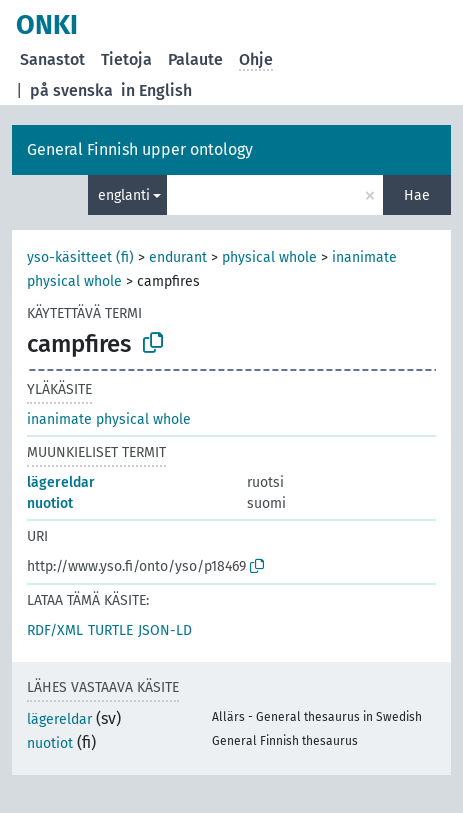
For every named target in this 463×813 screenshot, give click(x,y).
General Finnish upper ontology (140, 149)
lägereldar (61, 482)
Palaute (195, 59)
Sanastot (52, 59)
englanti (124, 195)
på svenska (71, 90)
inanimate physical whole (109, 419)
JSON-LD (165, 630)
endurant (178, 257)
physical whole (269, 257)
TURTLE (110, 630)
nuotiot (50, 503)
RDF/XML (55, 630)
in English (156, 90)
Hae (417, 195)
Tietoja (126, 59)
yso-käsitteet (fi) (80, 257)
